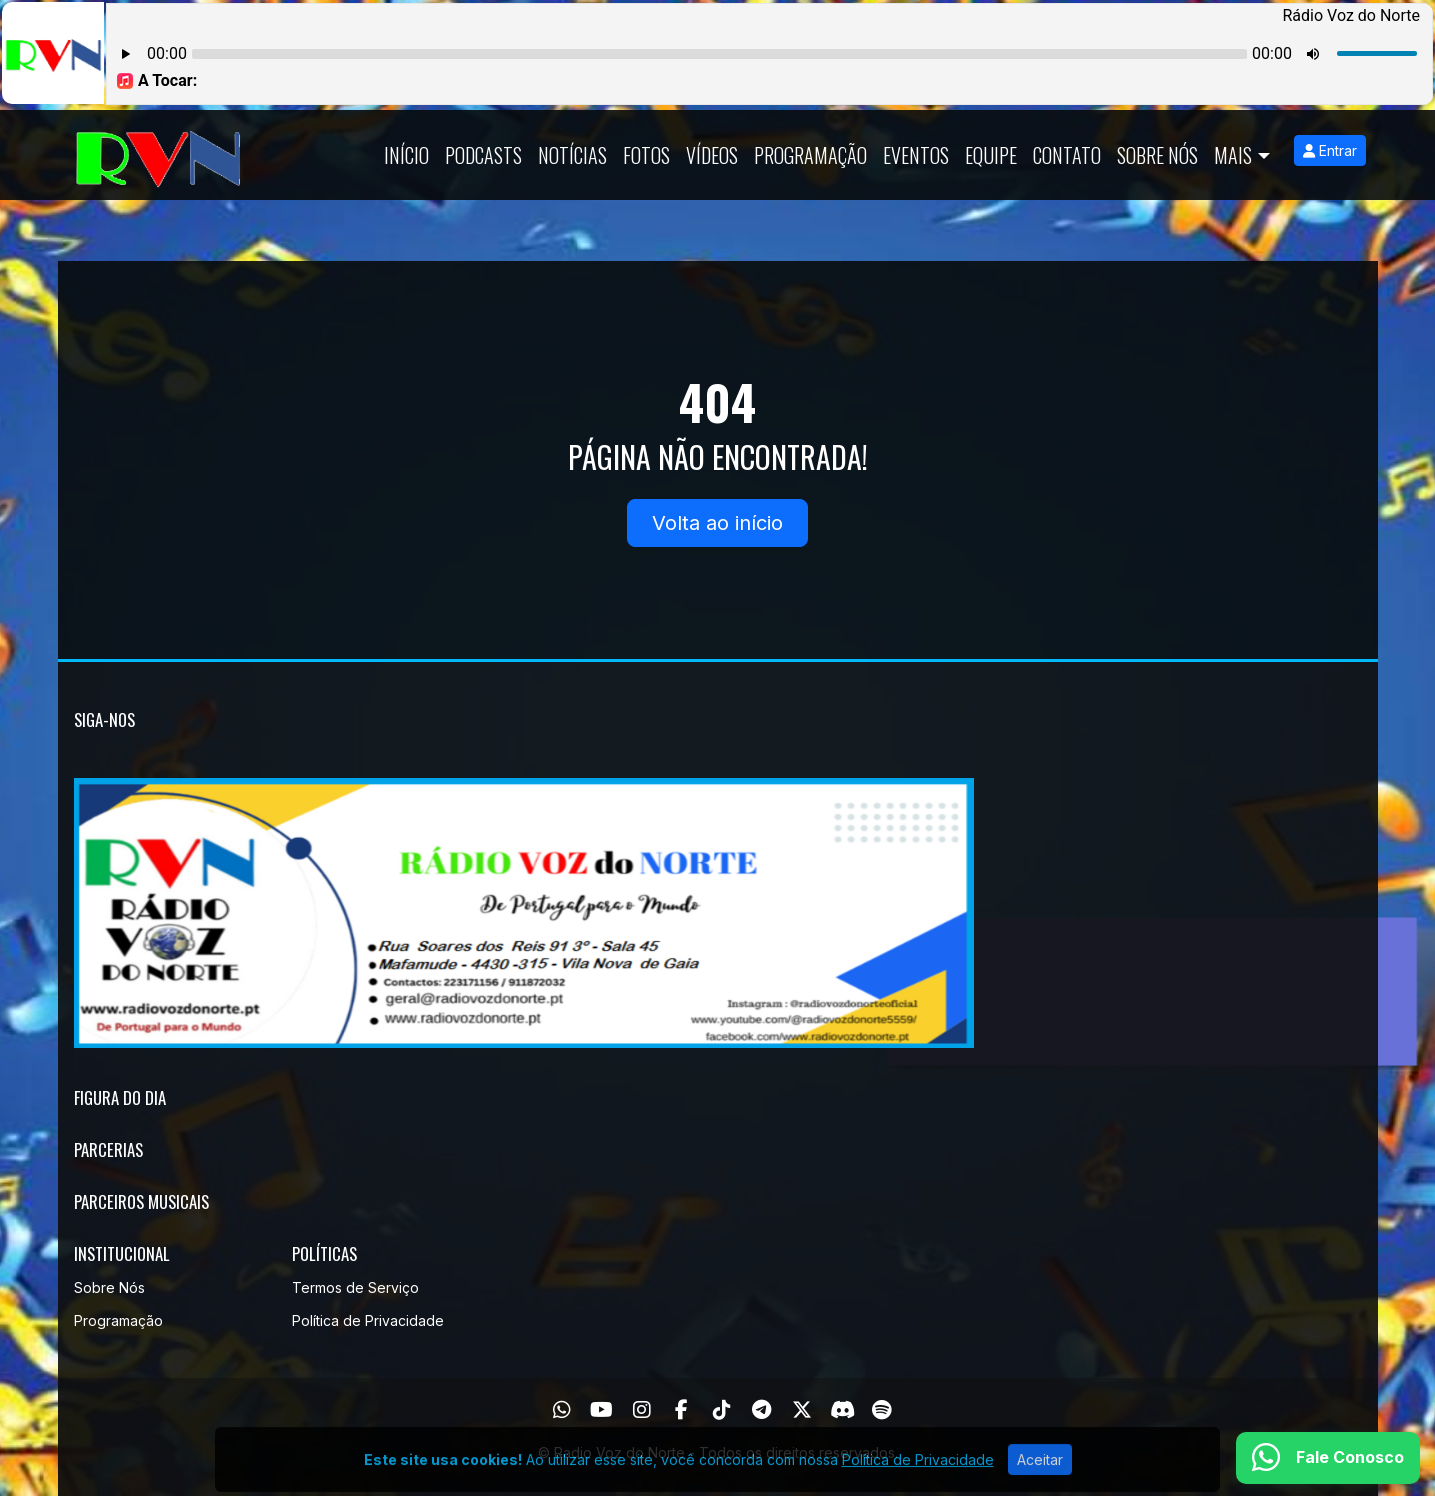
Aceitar (1040, 1478)
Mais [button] (1233, 155)
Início (406, 155)
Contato (1067, 155)
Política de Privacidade (368, 1320)
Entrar (1330, 150)
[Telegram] (761, 1410)
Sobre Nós (1157, 155)
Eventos (916, 155)
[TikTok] (722, 1410)
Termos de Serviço (355, 1287)
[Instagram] (642, 1410)
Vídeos (712, 155)
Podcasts (483, 155)
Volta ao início (717, 523)
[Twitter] (802, 1410)
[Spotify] (881, 1410)
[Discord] (842, 1410)
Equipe (991, 155)
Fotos (646, 155)
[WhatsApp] (562, 1410)
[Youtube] (601, 1410)
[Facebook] (681, 1410)
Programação (810, 155)
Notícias (572, 155)
